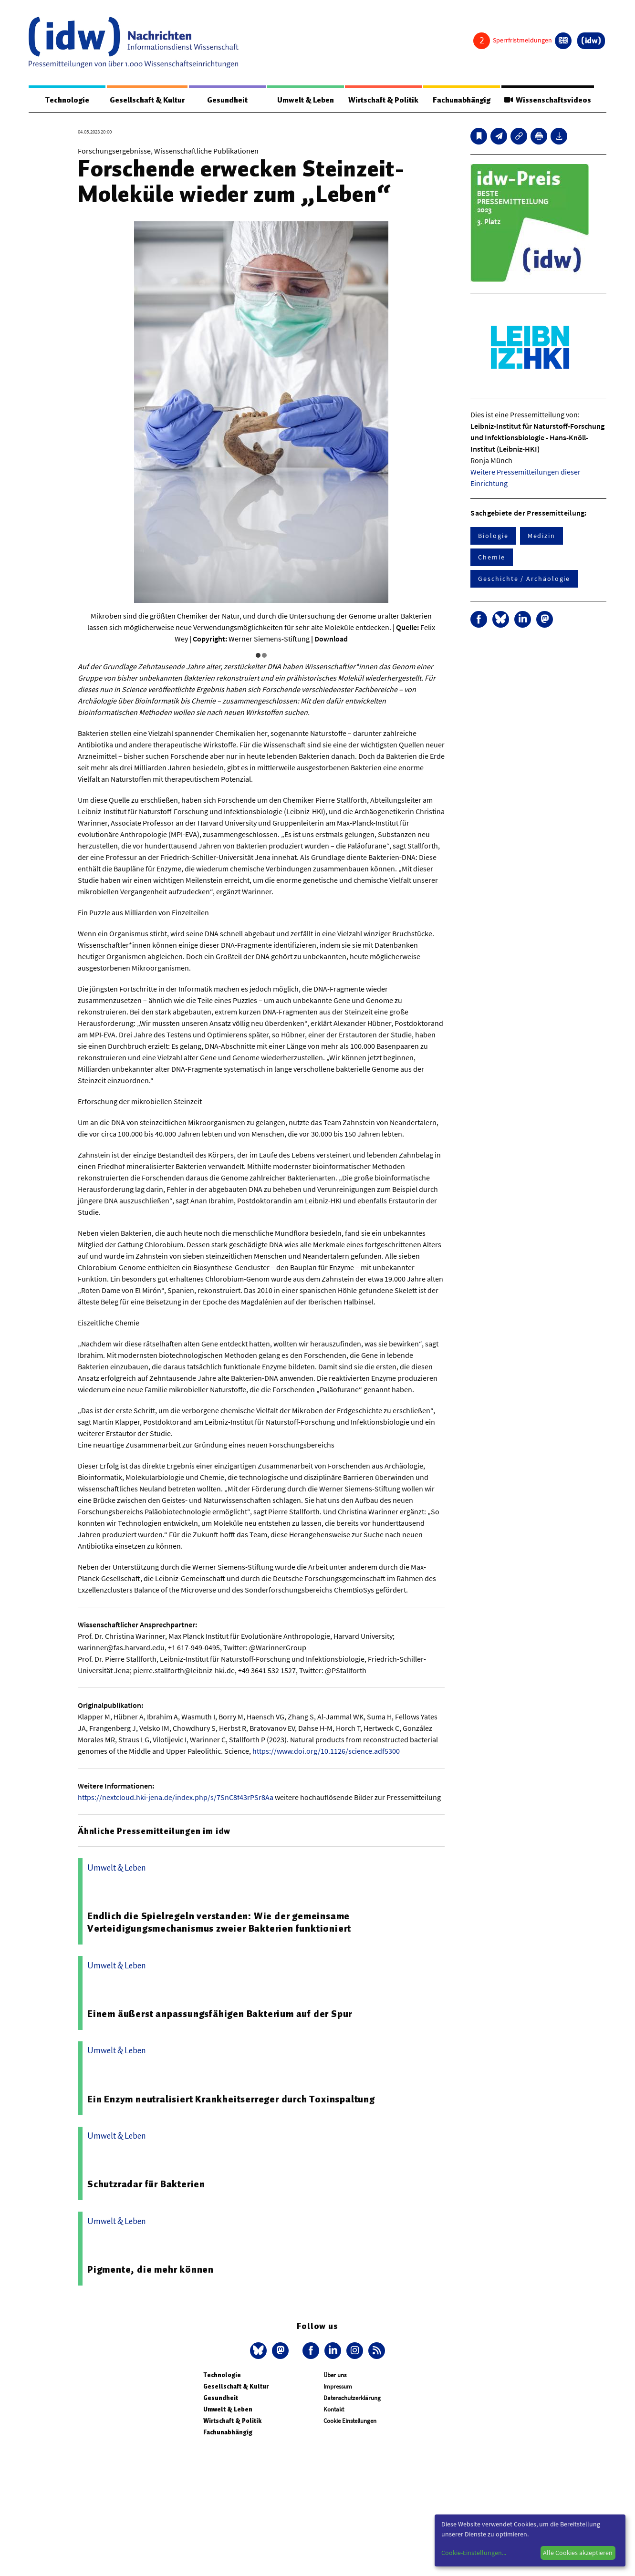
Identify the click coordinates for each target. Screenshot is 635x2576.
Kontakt (333, 2410)
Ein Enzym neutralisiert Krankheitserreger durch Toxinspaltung (231, 2099)
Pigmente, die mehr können (150, 2270)
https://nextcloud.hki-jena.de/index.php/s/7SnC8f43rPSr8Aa (175, 1797)
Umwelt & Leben (304, 100)
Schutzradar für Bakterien (146, 2184)
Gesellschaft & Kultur (147, 100)
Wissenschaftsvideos (546, 100)
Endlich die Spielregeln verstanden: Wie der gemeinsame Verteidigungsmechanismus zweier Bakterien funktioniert (219, 1922)
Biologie (493, 536)
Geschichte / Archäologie (524, 579)
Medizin (541, 536)
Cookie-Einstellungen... (473, 2552)
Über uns (334, 2375)
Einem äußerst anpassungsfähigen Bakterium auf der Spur (219, 2014)
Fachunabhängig (460, 100)
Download (331, 639)
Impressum (337, 2387)
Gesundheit (227, 100)
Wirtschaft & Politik (382, 100)
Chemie (491, 557)
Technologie (67, 100)
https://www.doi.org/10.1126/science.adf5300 (326, 1751)
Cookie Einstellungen (349, 2421)
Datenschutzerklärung (352, 2398)
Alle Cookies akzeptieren (578, 2552)
